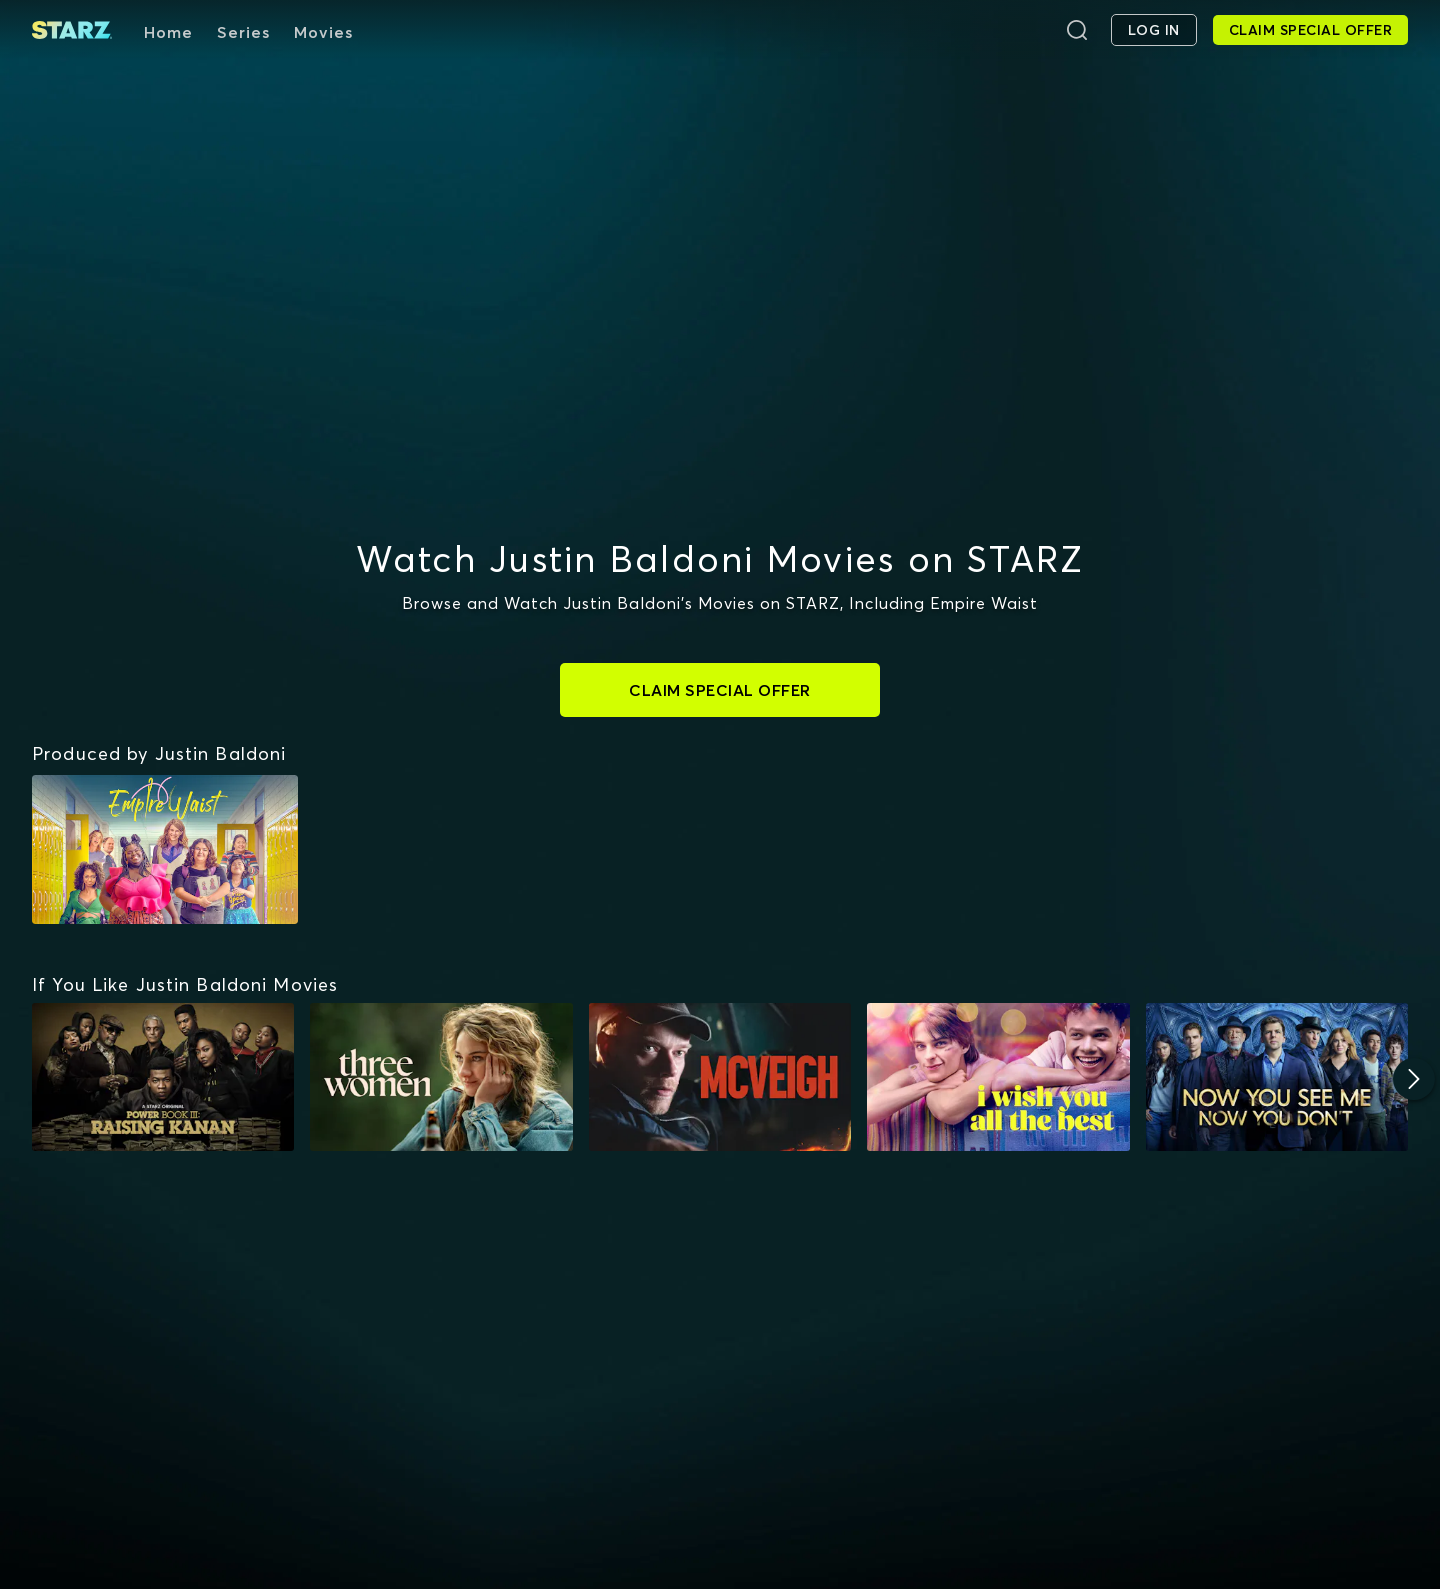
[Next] (1414, 1079)
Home (168, 32)
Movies (323, 32)
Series (243, 32)
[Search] (1077, 30)
